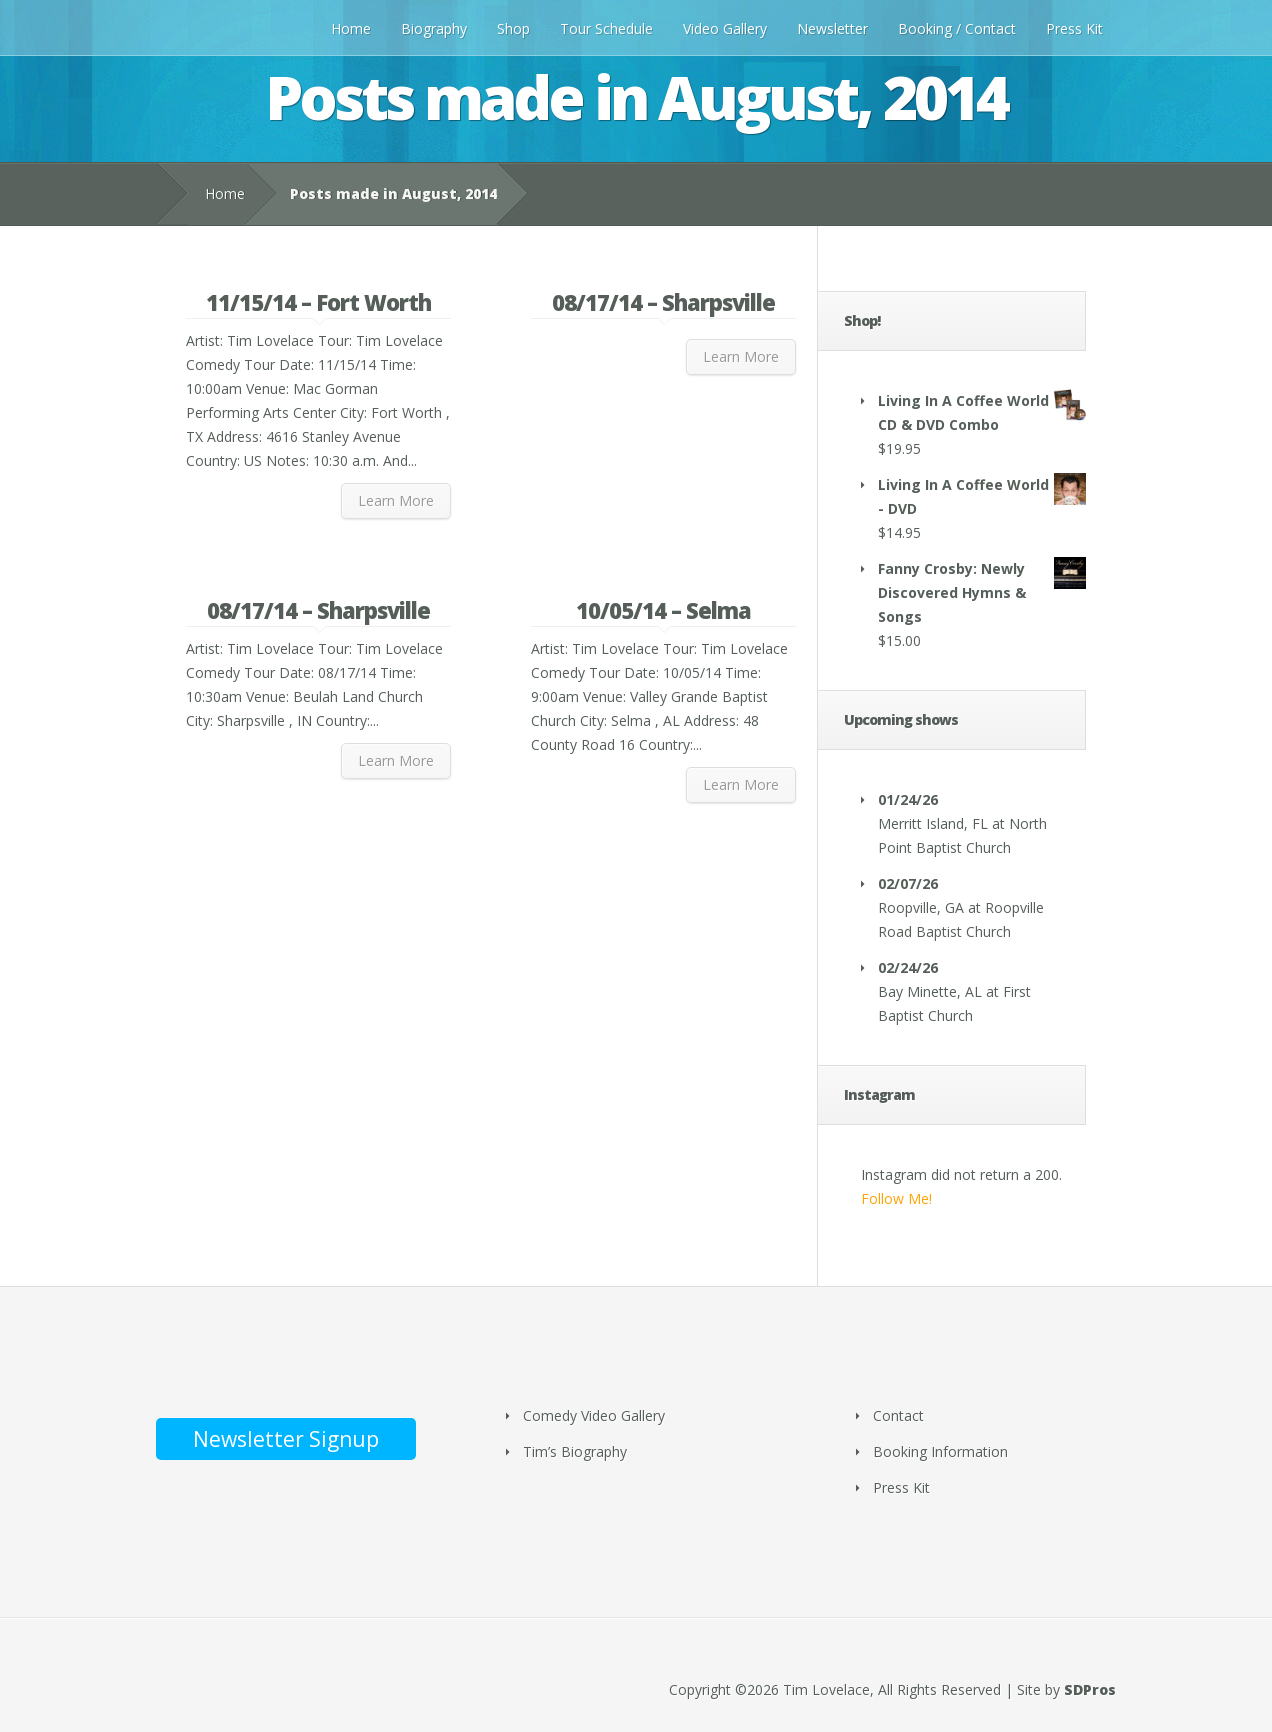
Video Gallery (725, 28)
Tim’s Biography (575, 1451)
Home (351, 28)
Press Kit (1074, 28)
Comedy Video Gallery (594, 1415)
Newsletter (832, 28)
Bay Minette (917, 991)
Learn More (396, 500)
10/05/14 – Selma (663, 610)
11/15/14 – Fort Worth (318, 302)
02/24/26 (908, 967)
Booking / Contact (957, 28)
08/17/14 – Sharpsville (663, 302)
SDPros (1090, 1689)
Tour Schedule (606, 28)
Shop (513, 28)
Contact (898, 1415)
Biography (434, 28)
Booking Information (940, 1451)
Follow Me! (896, 1198)
